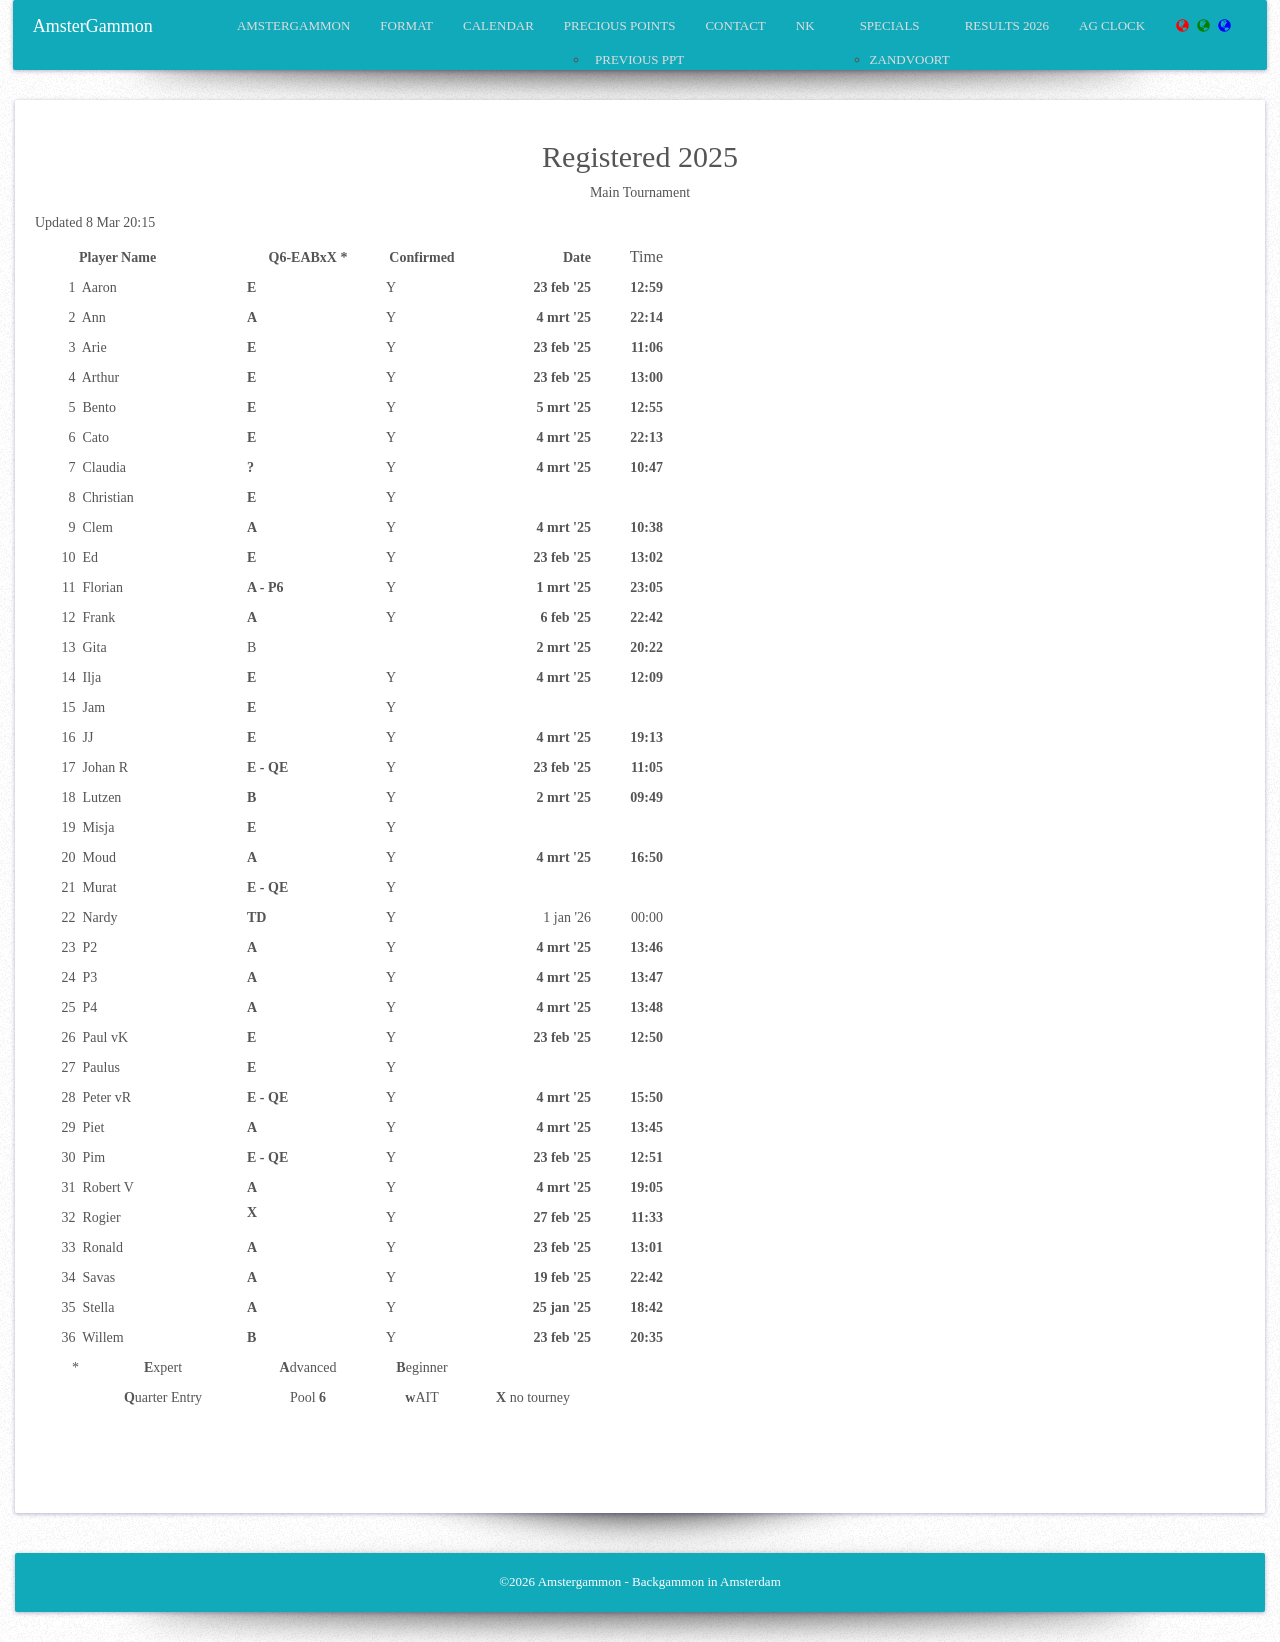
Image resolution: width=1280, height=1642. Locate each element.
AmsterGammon (93, 26)
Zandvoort (910, 59)
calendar (498, 25)
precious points (620, 25)
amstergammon (293, 25)
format (406, 25)
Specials (890, 25)
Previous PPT (639, 59)
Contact (735, 25)
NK (805, 25)
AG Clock (1112, 25)
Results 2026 (1007, 25)
